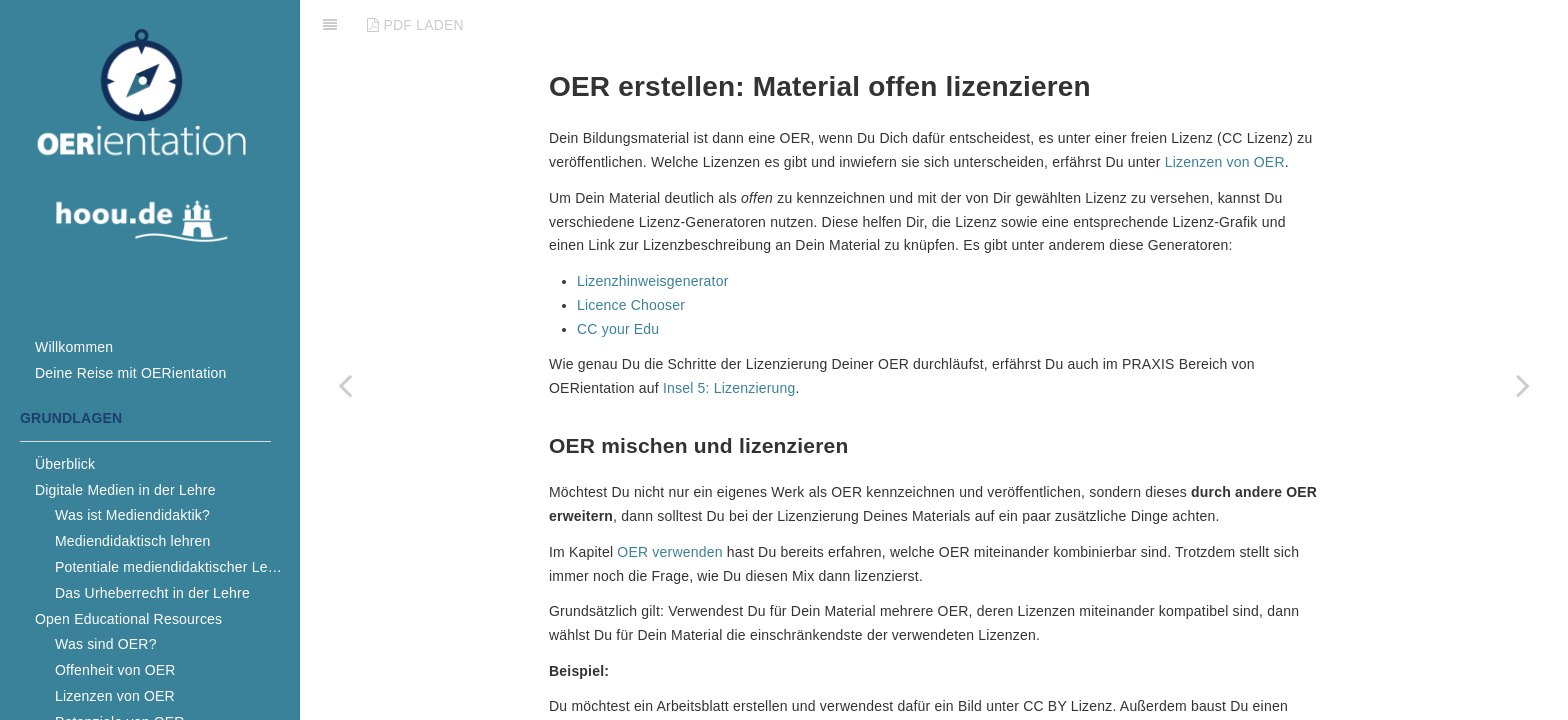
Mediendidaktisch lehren (133, 541)
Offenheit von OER (115, 670)
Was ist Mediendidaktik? (132, 515)
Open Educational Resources (128, 619)
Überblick (65, 464)
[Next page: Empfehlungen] (1523, 385)
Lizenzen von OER (115, 696)
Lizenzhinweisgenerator (653, 231)
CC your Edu (618, 279)
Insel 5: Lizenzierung (729, 338)
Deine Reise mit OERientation (131, 373)
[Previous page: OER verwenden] (345, 385)
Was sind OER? (106, 644)
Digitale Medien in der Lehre (125, 490)
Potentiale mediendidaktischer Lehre (171, 567)
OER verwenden (669, 502)
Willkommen (74, 347)
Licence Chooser (631, 255)
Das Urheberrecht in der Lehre (152, 593)
